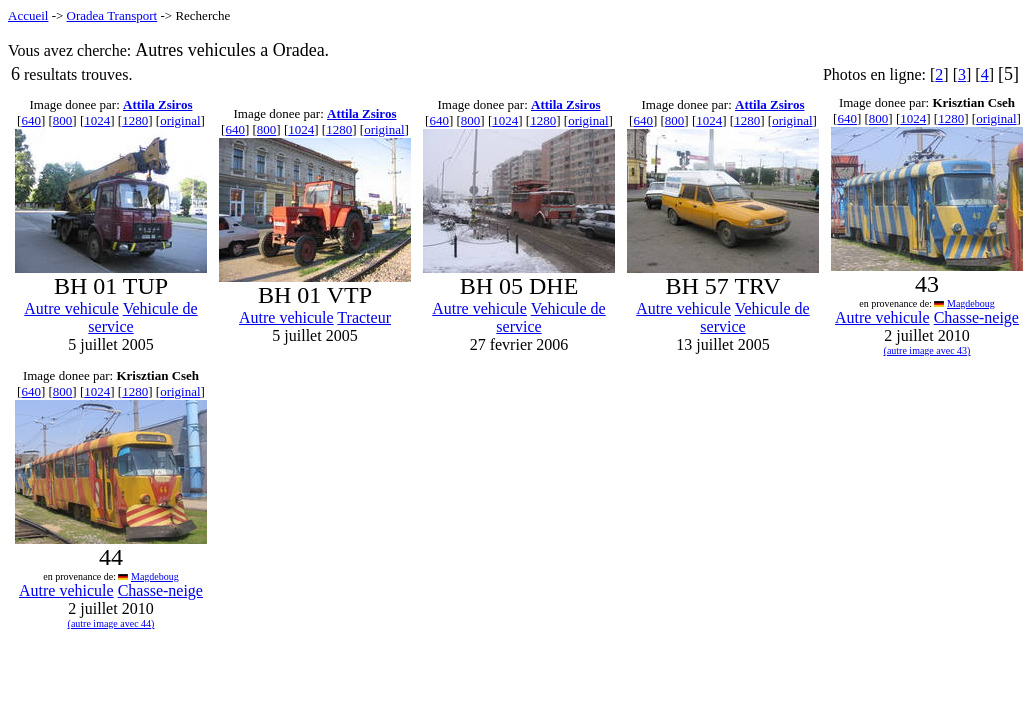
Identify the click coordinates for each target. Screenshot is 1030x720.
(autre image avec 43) (927, 350)
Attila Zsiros (157, 104)
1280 (135, 120)
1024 (97, 120)
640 (31, 120)
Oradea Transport (112, 15)
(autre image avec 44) (111, 623)
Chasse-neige (976, 317)
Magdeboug (971, 303)
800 (63, 120)
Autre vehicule (71, 308)
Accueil (28, 15)
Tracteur (364, 317)
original (180, 120)
